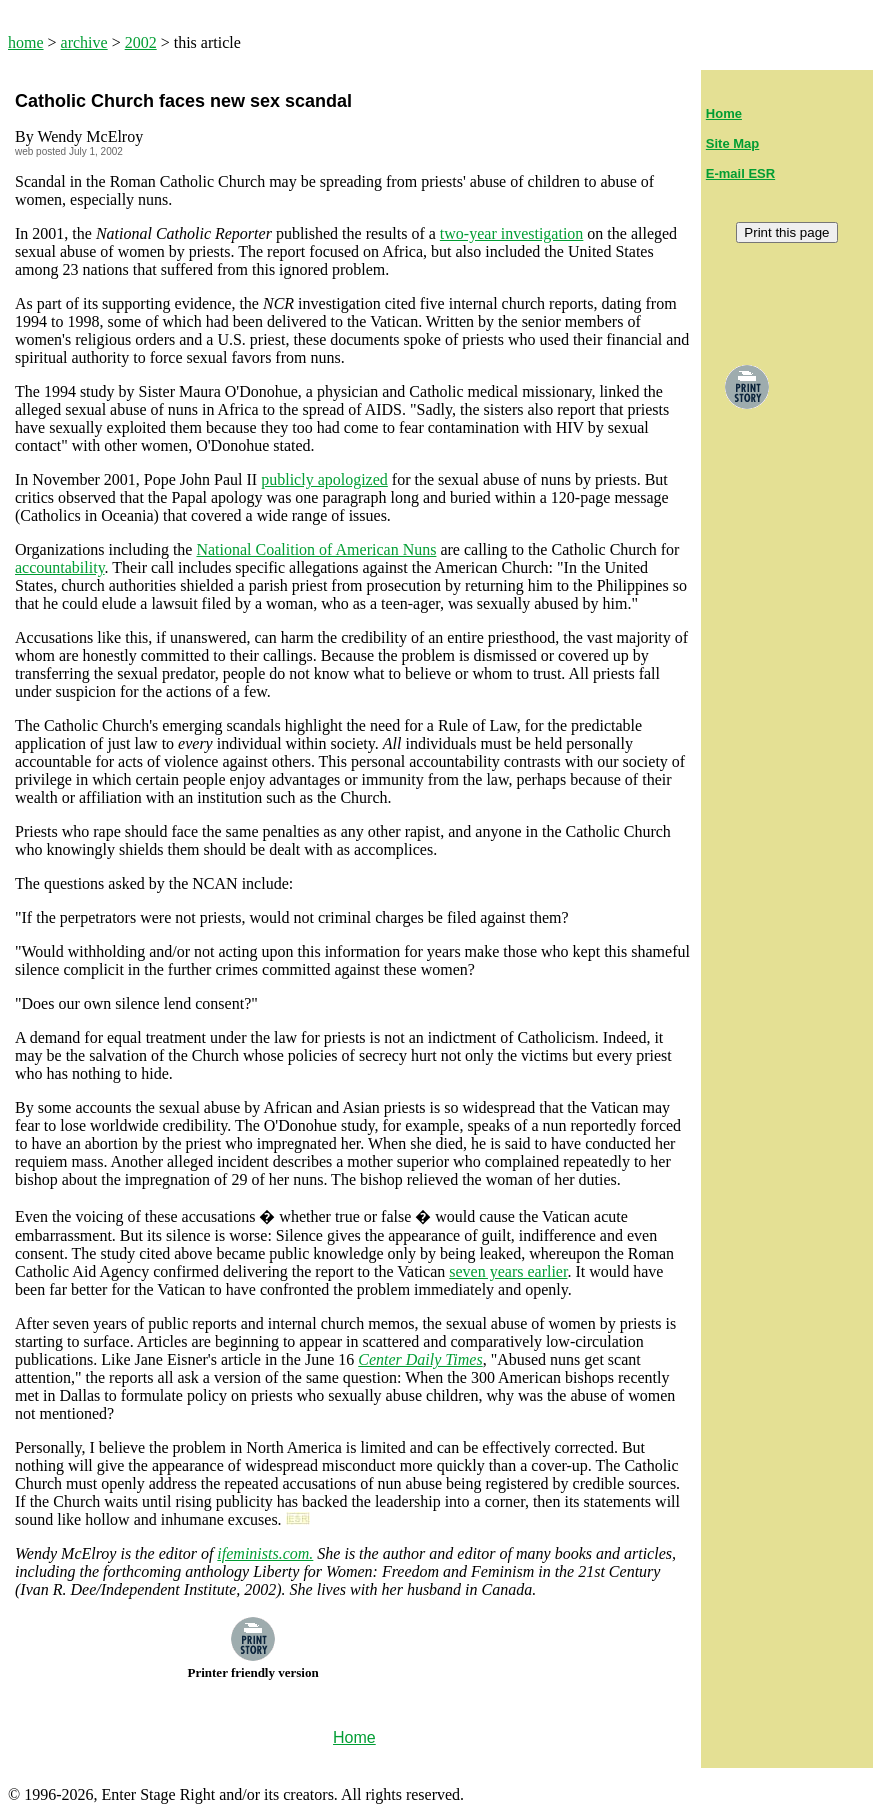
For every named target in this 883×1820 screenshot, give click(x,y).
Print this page (786, 232)
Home (724, 113)
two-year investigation (512, 233)
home (26, 42)
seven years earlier (508, 1271)
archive (84, 42)
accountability (60, 567)
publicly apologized (324, 479)
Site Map (732, 143)
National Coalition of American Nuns (316, 549)
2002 (141, 42)
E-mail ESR (740, 173)
